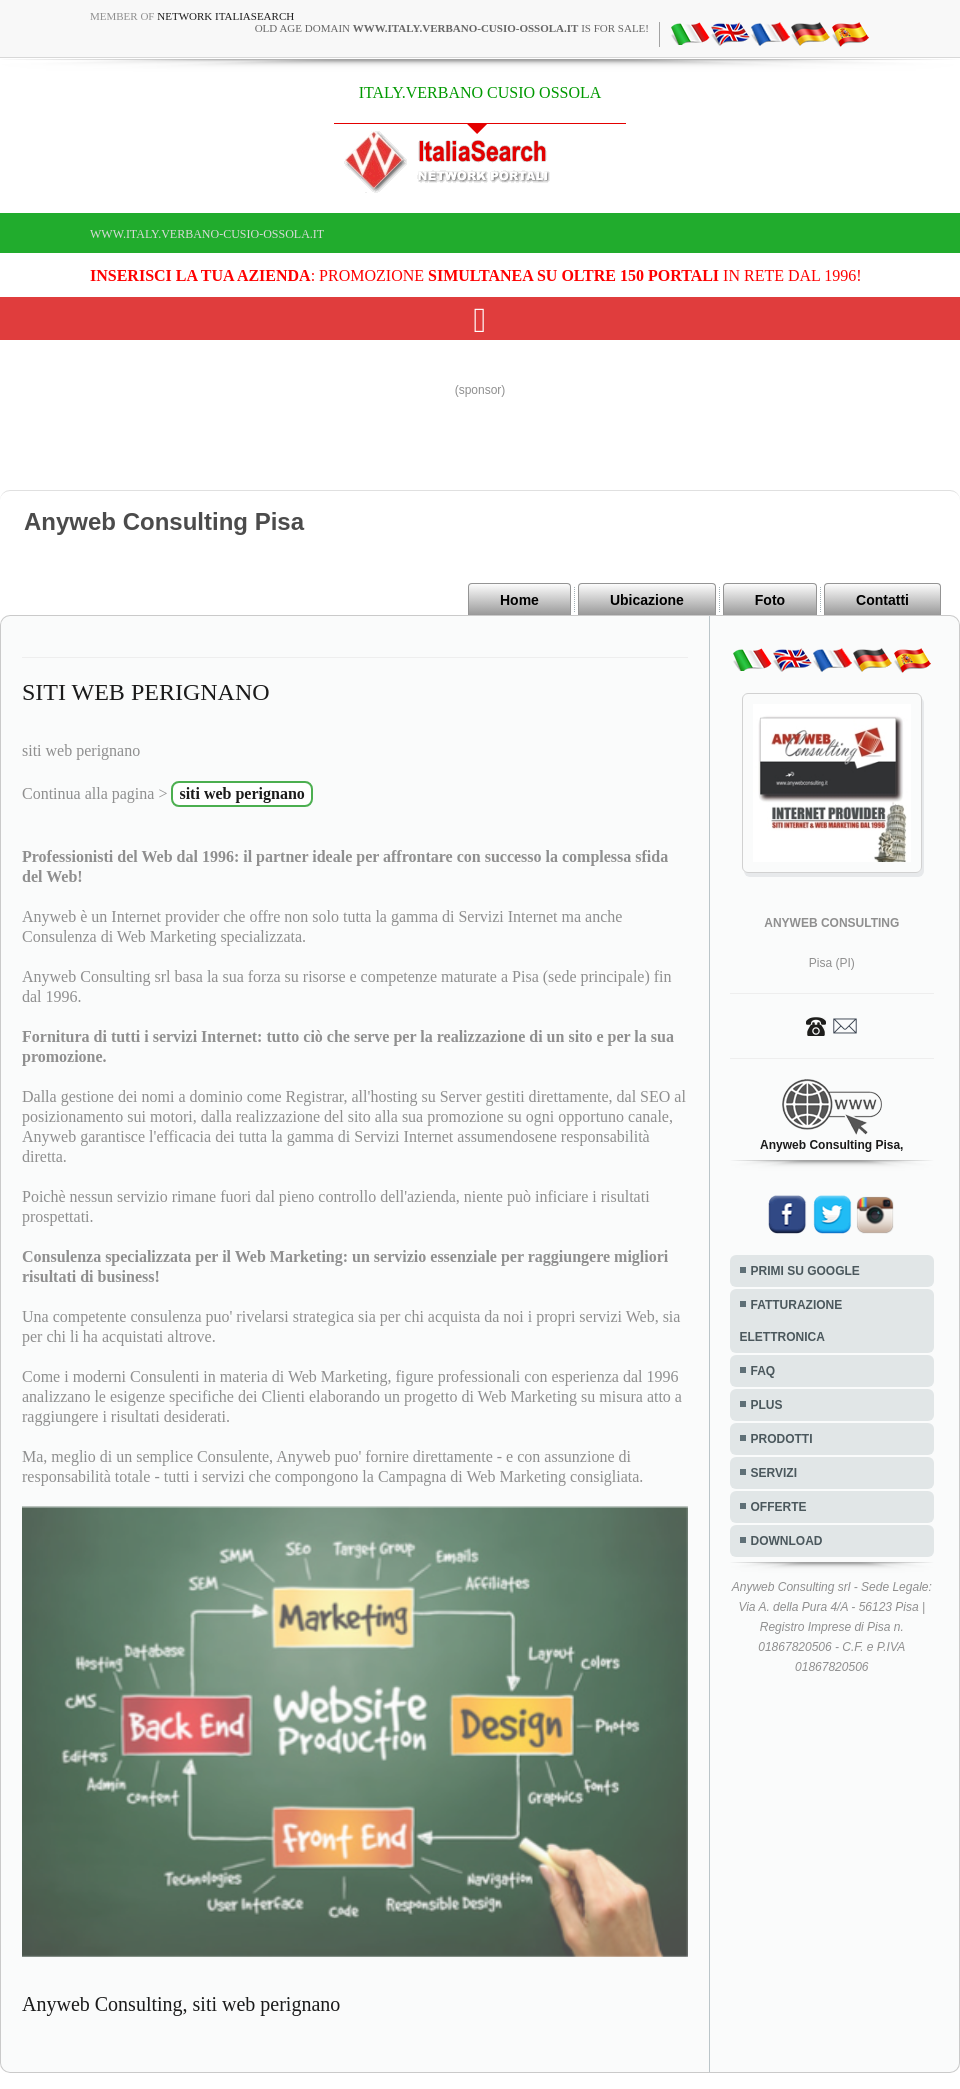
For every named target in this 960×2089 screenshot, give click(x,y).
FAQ (763, 1371)
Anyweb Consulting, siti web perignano (181, 2004)
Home (519, 600)
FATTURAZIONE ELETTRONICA (791, 1321)
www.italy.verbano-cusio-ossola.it (207, 234)
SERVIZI (774, 1473)
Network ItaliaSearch (225, 16)
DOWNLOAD (787, 1541)
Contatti (882, 600)
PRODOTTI (782, 1439)
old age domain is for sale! (452, 28)
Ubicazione (647, 600)
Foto (770, 600)
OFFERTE (779, 1507)
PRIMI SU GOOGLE (805, 1271)
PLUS (767, 1405)
